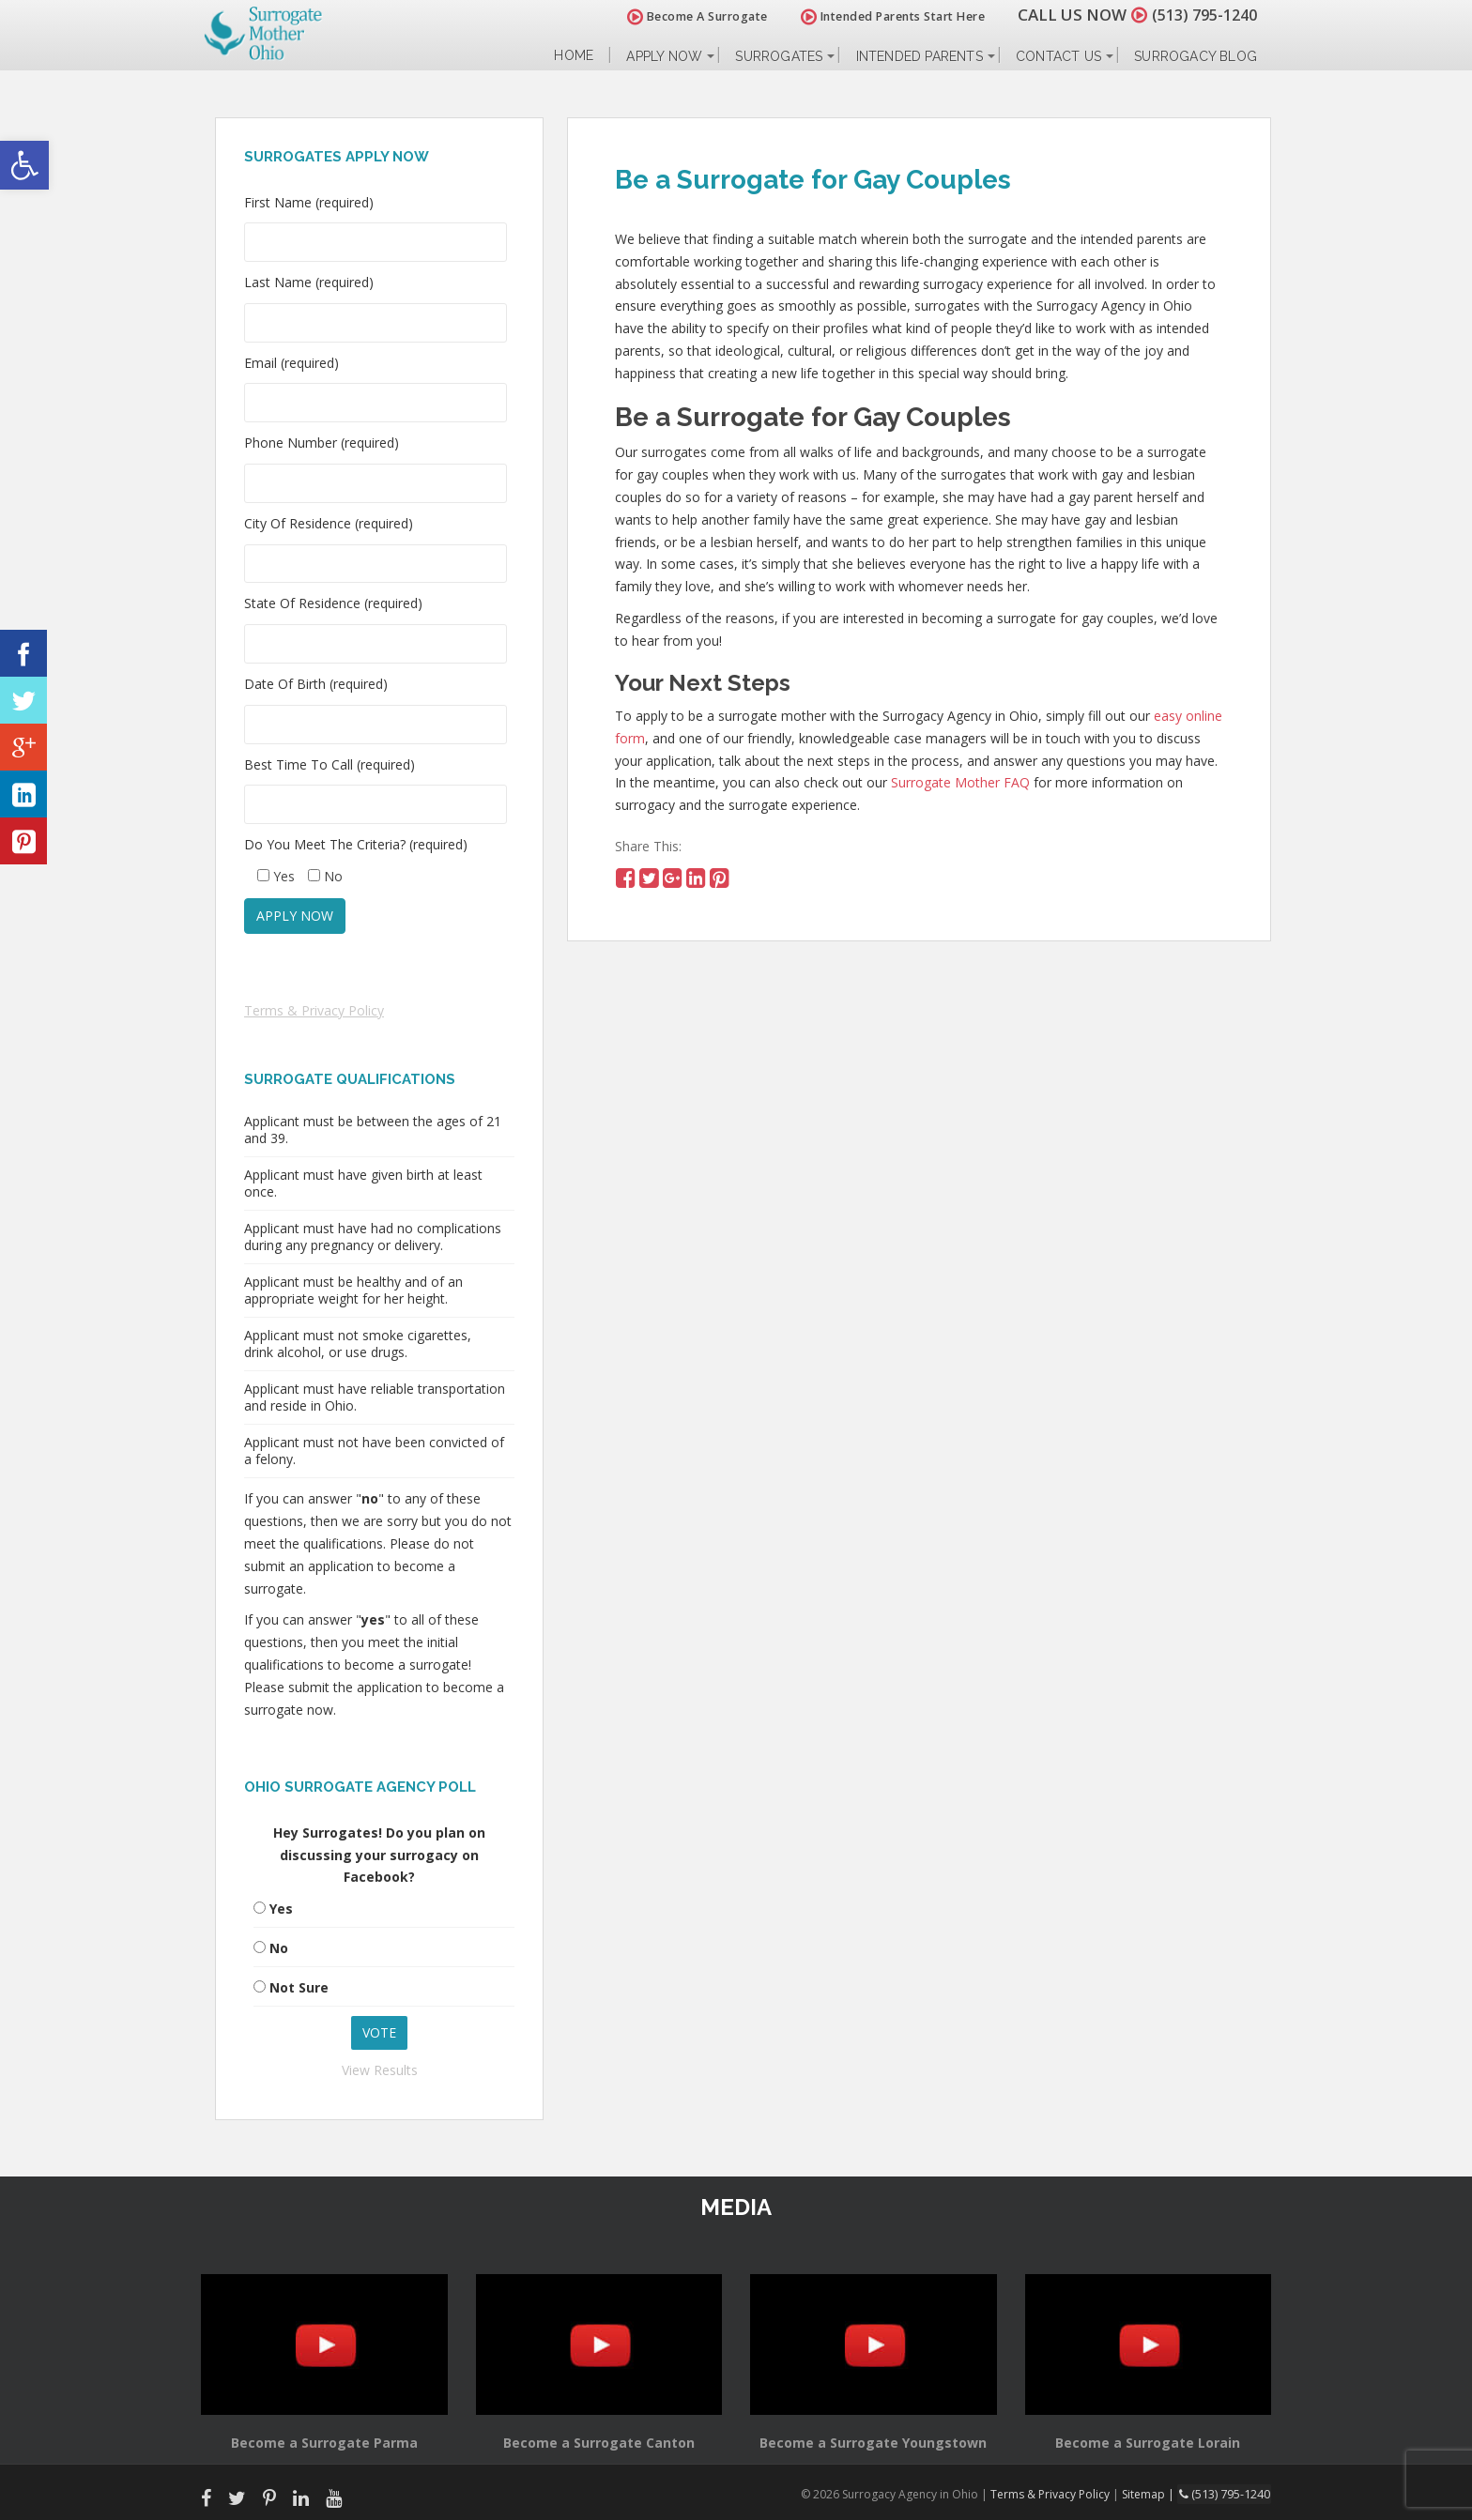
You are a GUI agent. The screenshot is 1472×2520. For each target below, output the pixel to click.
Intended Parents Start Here (883, 16)
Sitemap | (1153, 2493)
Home (573, 56)
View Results (380, 2070)
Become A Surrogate (688, 16)
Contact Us (1058, 56)
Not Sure (299, 1987)
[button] (24, 165)
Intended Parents (919, 56)
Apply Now (664, 56)
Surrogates (778, 56)
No (278, 1948)
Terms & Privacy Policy (314, 1010)
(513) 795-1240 (1199, 14)
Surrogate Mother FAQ (960, 782)
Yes (281, 1908)
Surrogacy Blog (1195, 56)
